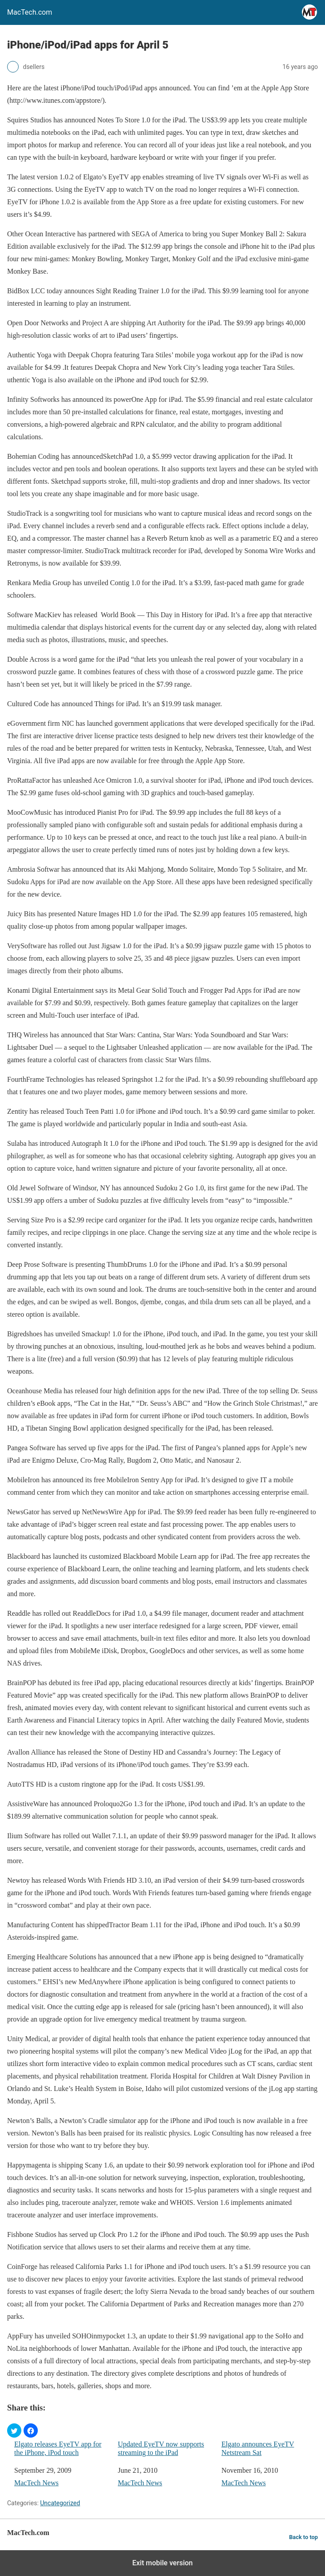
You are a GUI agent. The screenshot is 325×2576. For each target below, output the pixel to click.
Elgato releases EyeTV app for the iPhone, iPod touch (57, 2448)
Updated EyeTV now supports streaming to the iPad (161, 2448)
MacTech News (36, 2483)
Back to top (303, 2537)
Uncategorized (60, 2503)
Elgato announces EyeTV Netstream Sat (257, 2448)
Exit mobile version (162, 2563)
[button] (14, 2430)
